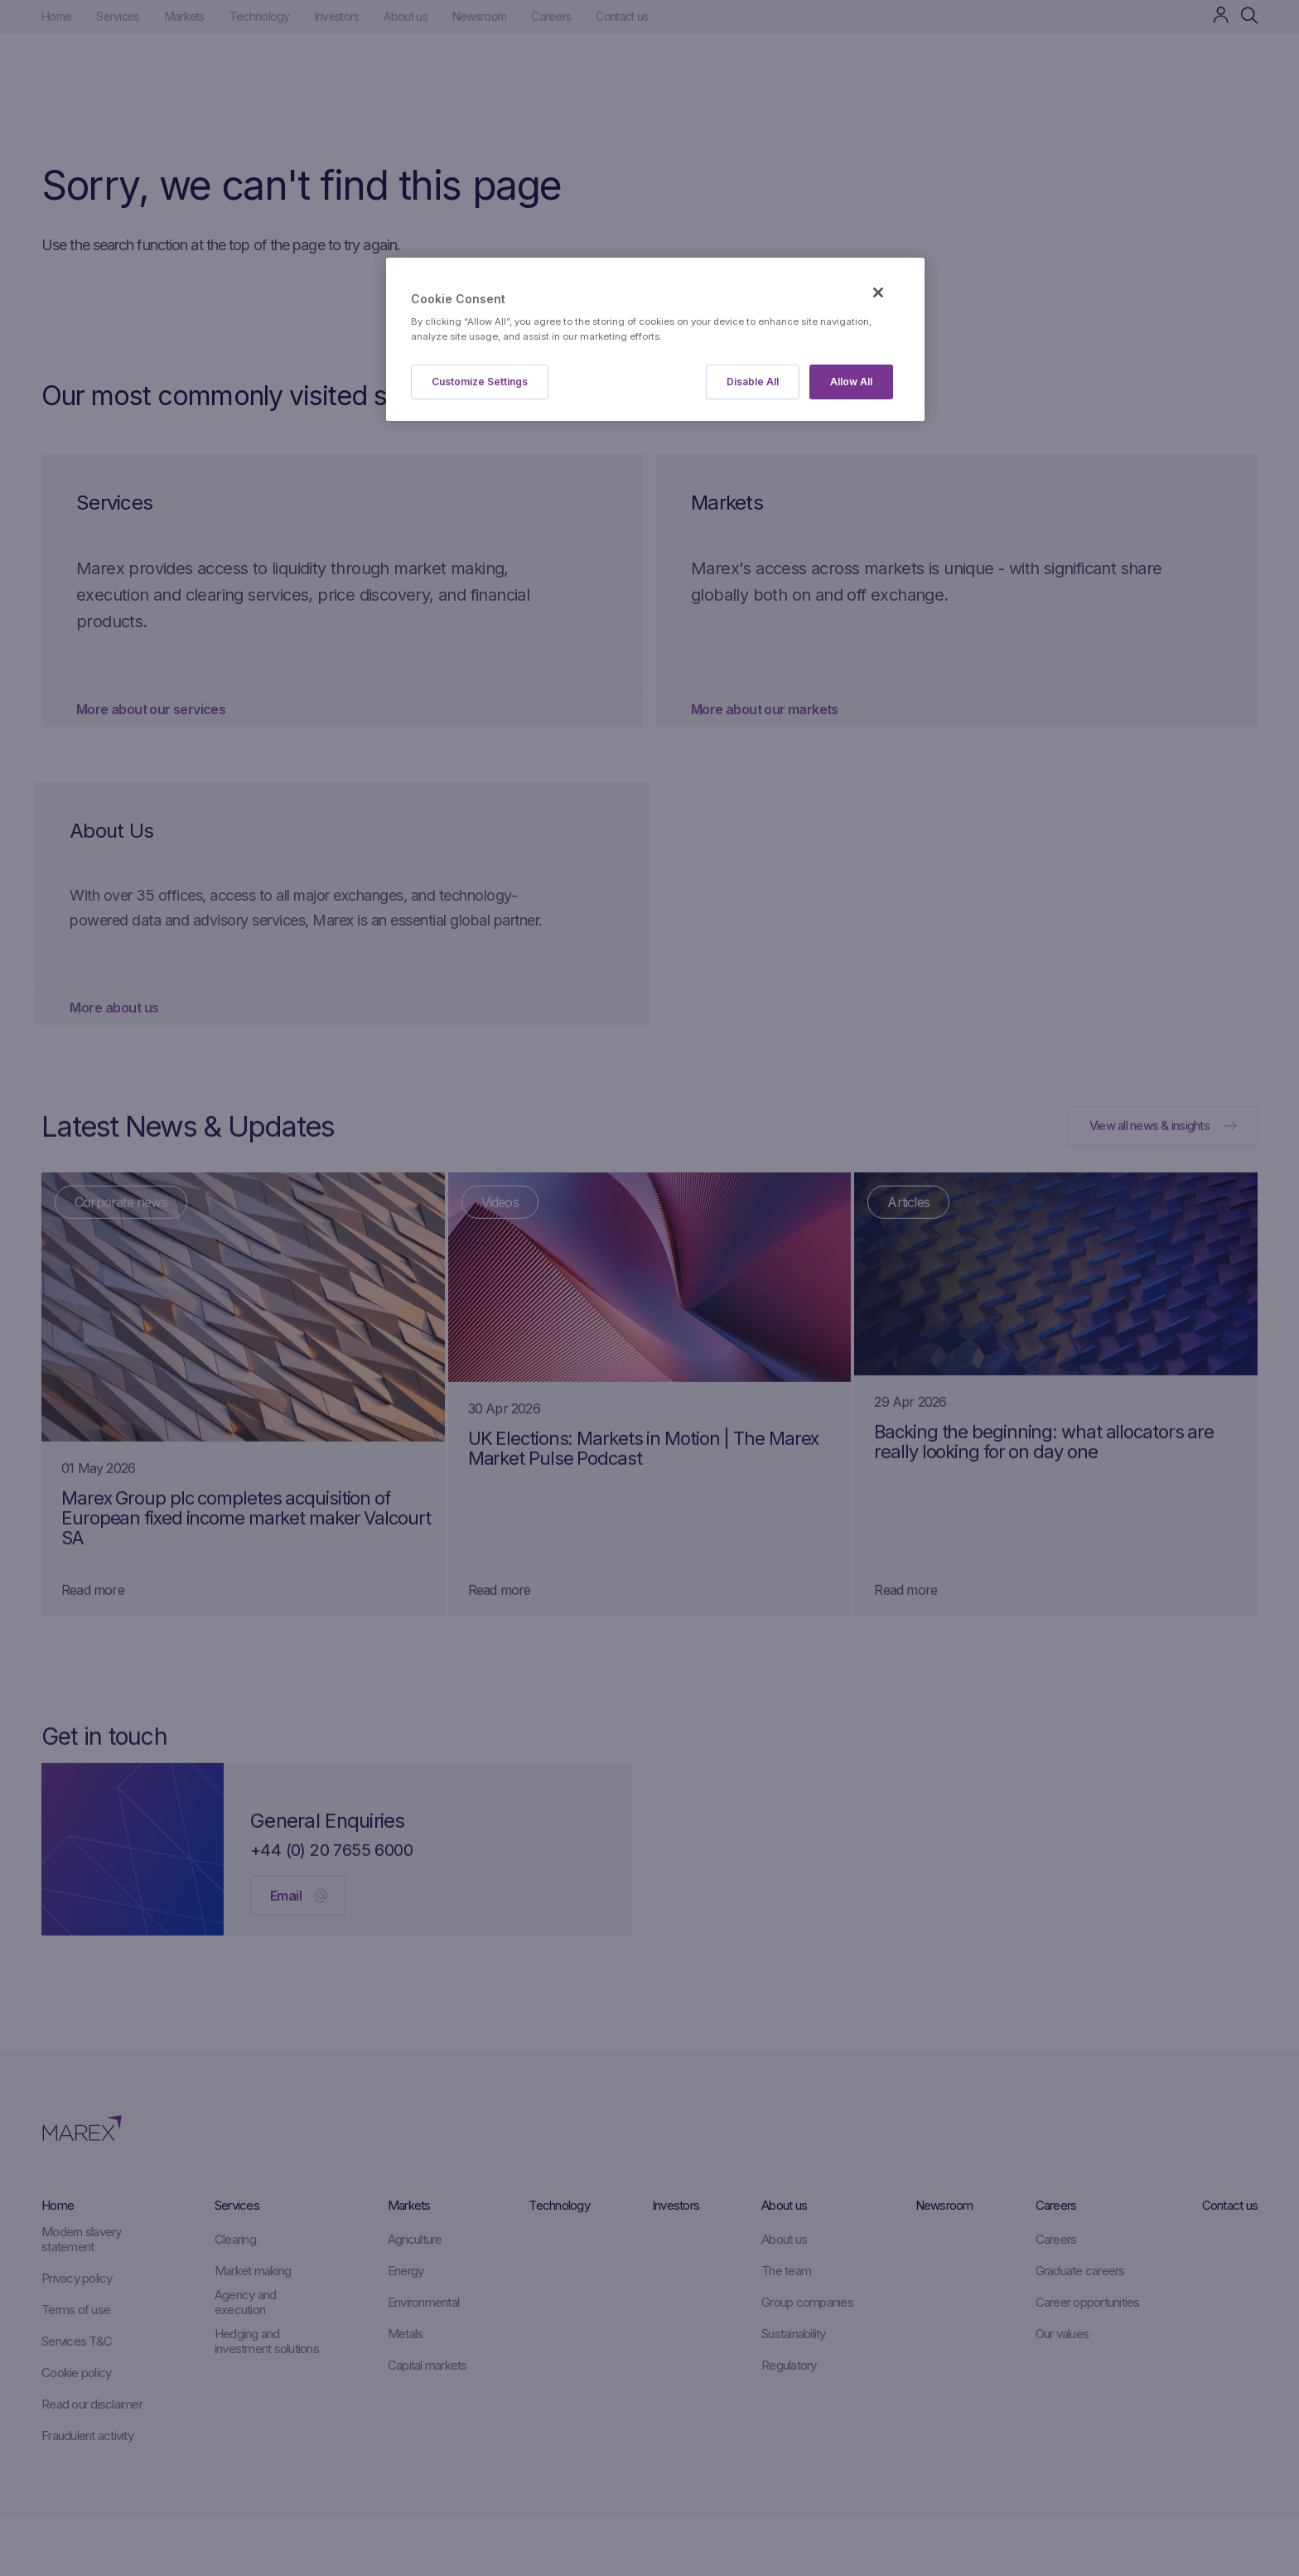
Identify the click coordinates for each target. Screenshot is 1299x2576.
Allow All (851, 381)
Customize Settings (480, 381)
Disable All (753, 381)
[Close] (878, 292)
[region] (655, 339)
